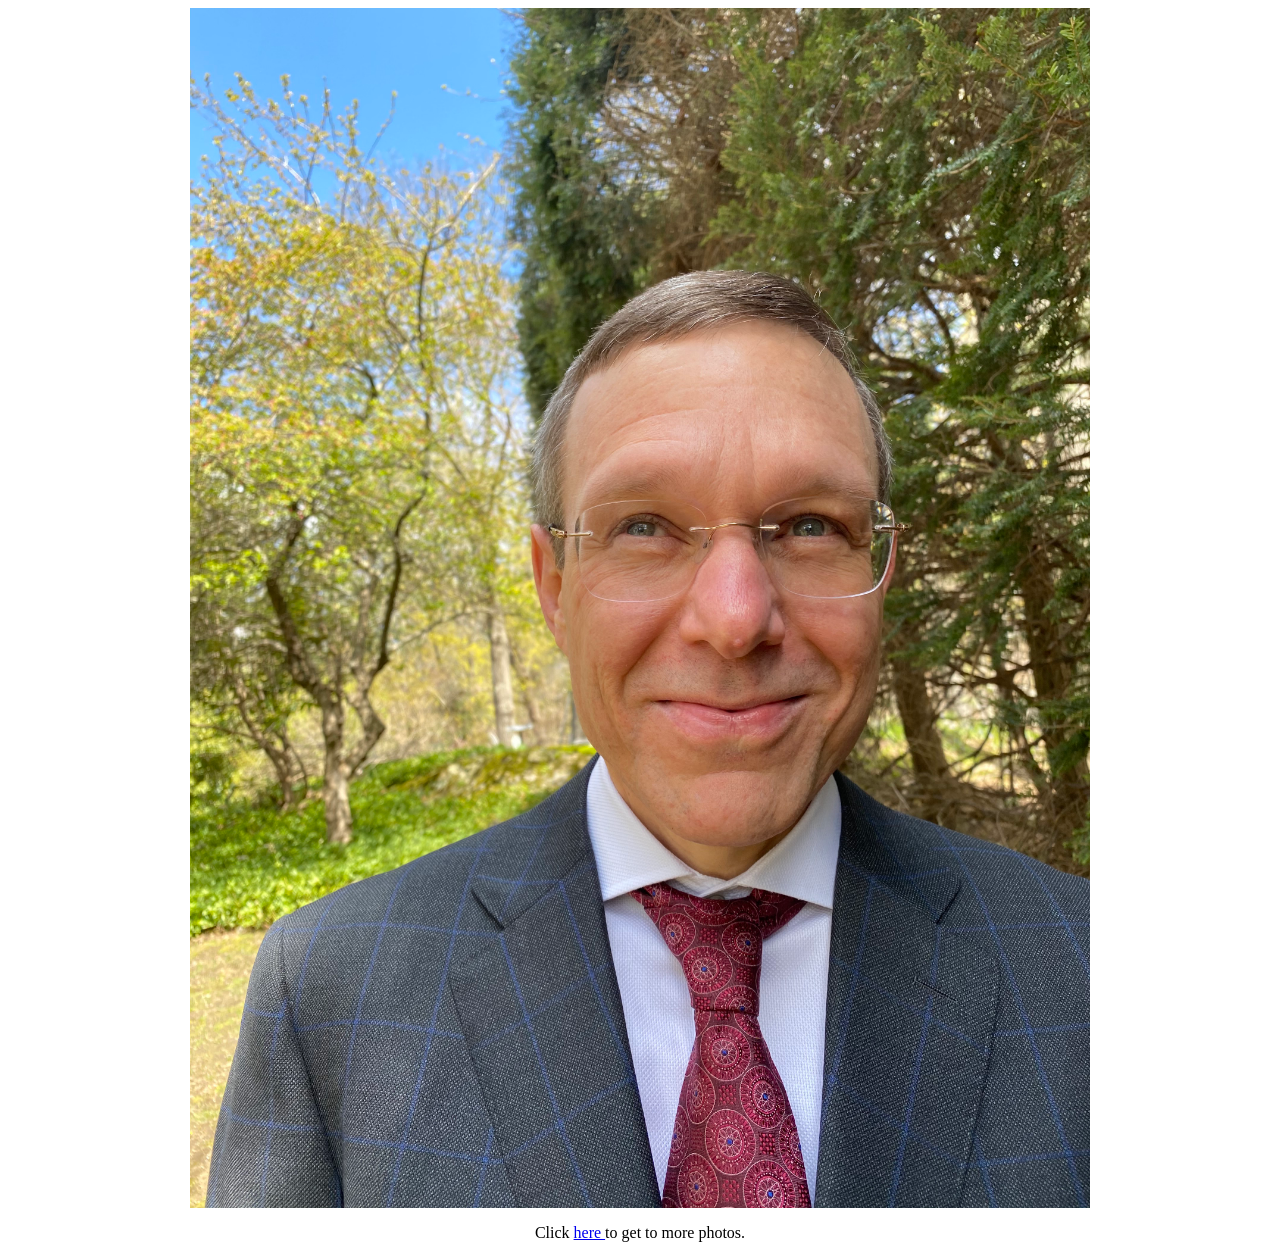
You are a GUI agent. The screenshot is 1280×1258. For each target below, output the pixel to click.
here (590, 1232)
